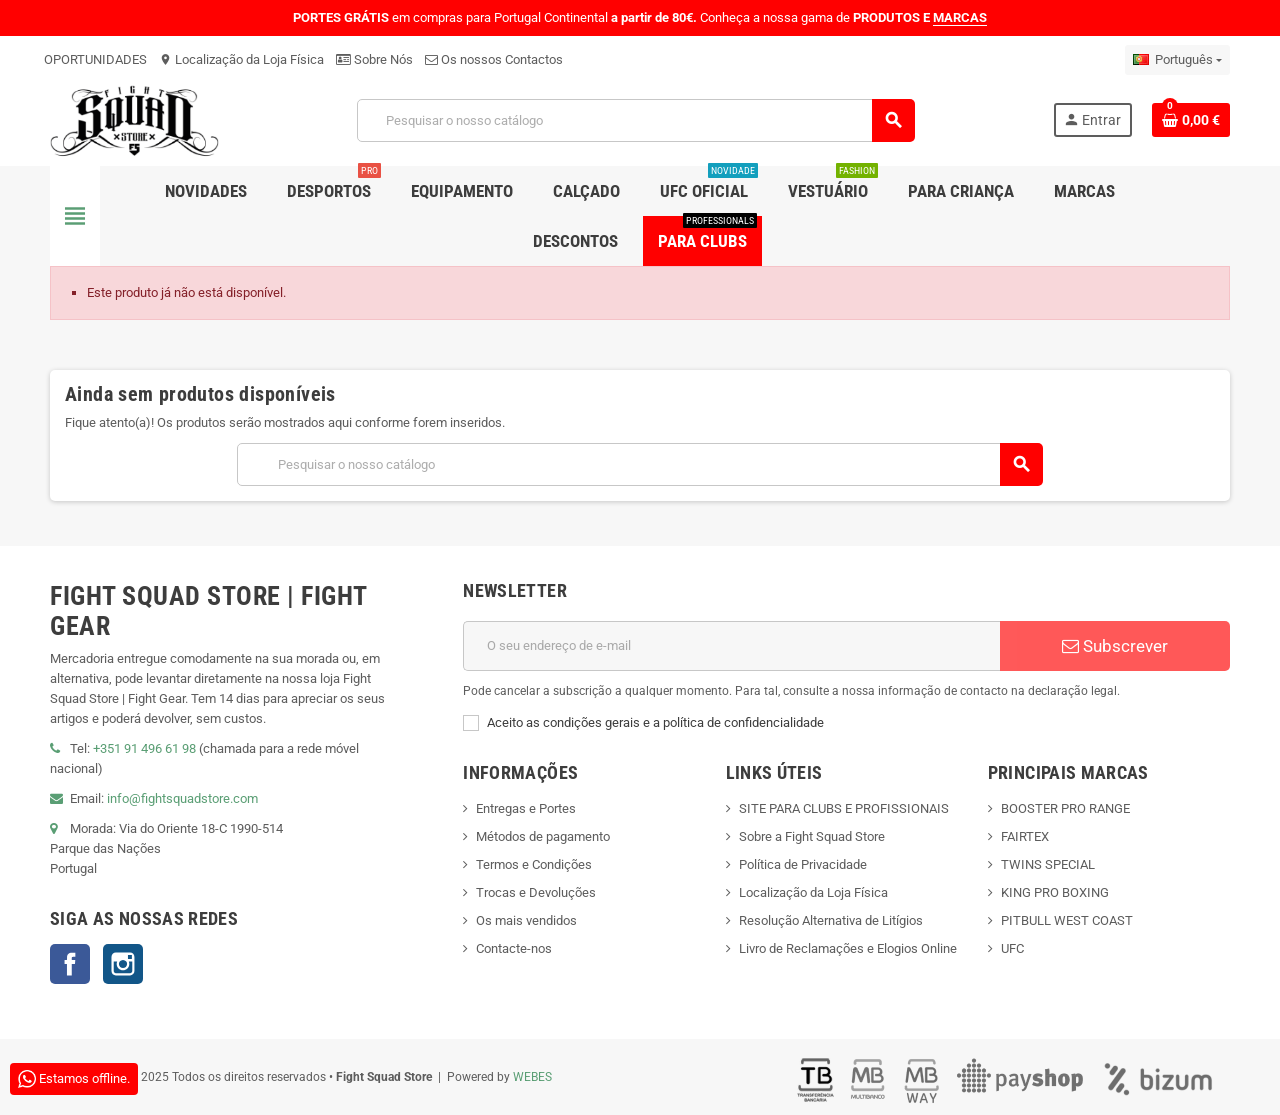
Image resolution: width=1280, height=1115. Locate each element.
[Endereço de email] (731, 646)
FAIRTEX (1025, 836)
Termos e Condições (534, 864)
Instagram (123, 964)
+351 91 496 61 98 (144, 748)
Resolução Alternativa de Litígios (831, 920)
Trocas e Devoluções (536, 892)
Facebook (70, 964)
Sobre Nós (374, 59)
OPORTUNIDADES (95, 59)
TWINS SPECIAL (1048, 864)
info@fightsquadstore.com (182, 798)
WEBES (532, 1077)
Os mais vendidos (526, 920)
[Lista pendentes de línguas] (1177, 60)
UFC (1012, 948)
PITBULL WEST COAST (1067, 920)
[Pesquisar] (635, 120)
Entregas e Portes (526, 808)
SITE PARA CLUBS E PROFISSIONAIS (844, 808)
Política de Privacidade (803, 864)
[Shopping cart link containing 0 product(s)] (1191, 120)
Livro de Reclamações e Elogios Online (848, 948)
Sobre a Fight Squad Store (812, 836)
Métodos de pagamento (543, 836)
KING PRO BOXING (1055, 892)
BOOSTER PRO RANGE (1065, 808)
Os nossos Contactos (494, 59)
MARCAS (960, 17)
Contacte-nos (514, 948)
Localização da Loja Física (241, 59)
